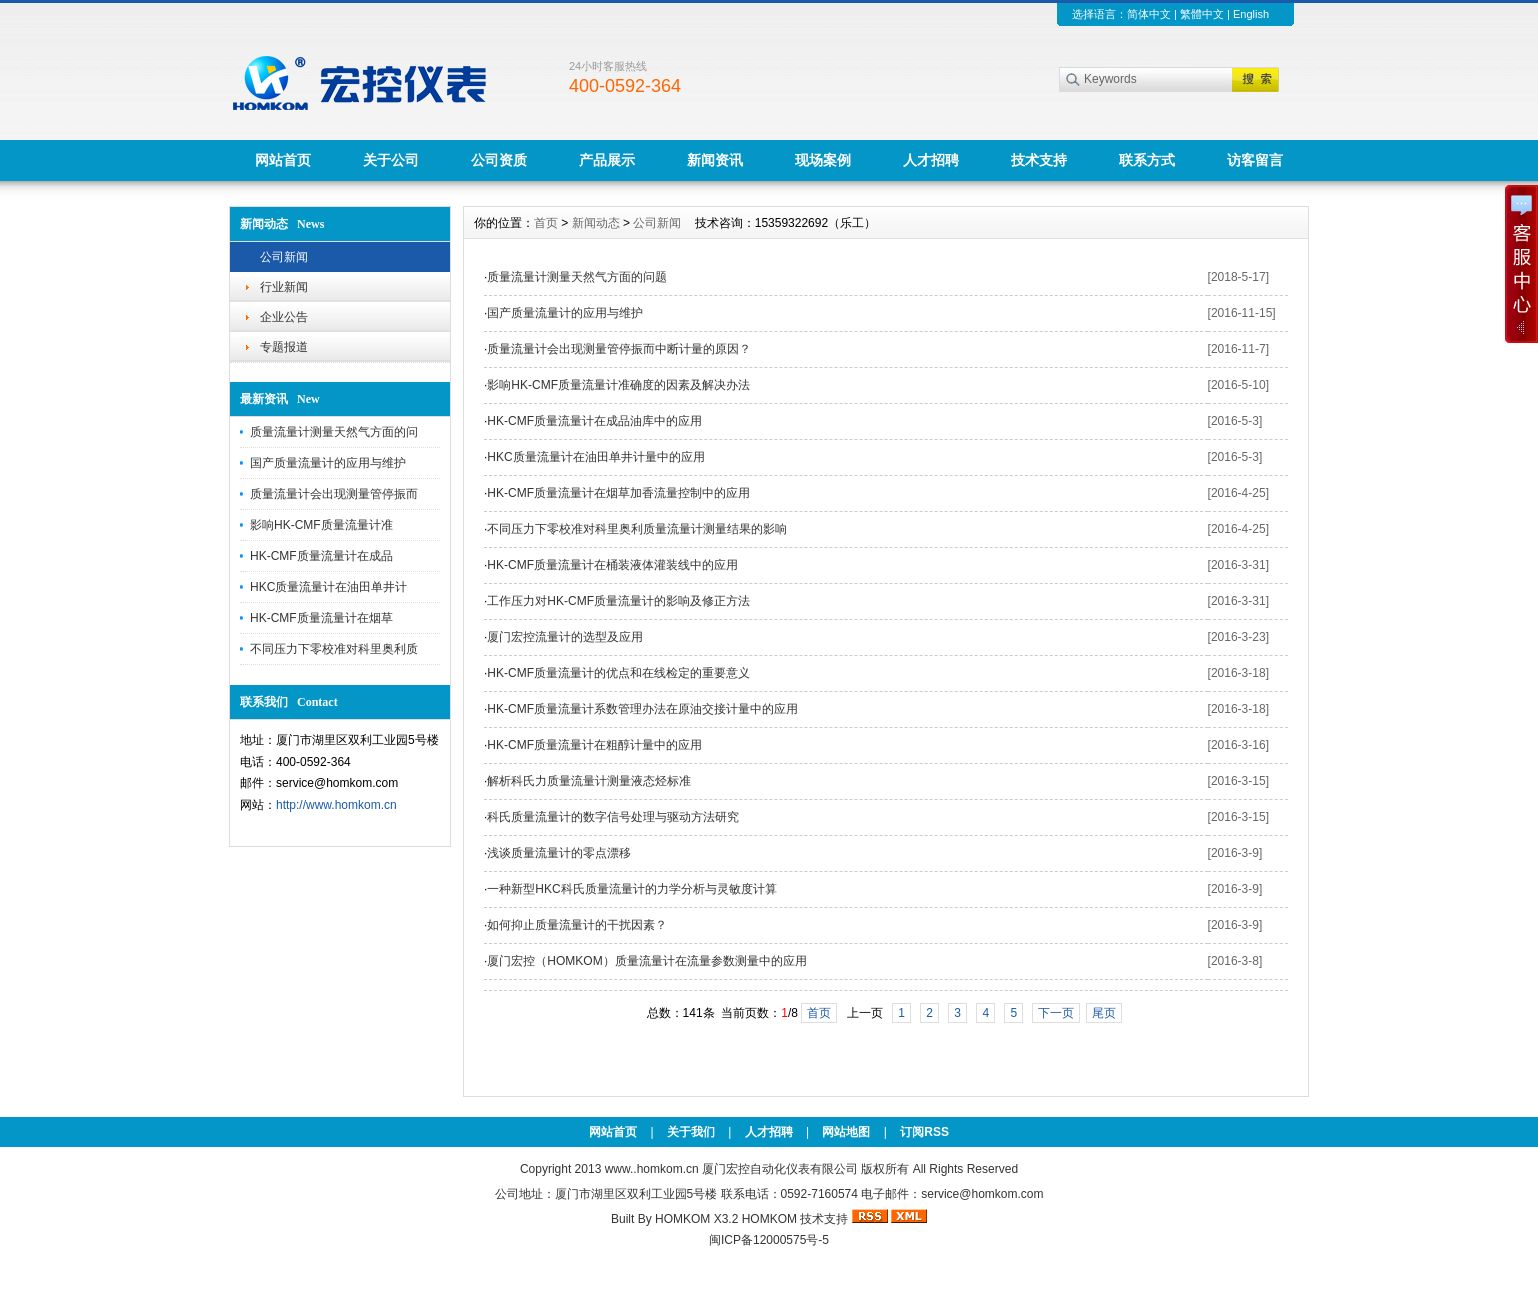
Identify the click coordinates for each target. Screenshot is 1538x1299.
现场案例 (823, 160)
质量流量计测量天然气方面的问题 (577, 277)
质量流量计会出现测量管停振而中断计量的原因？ (619, 349)
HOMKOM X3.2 (696, 1219)
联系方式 (1147, 160)
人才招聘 (931, 160)
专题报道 (284, 347)
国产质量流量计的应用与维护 (328, 463)
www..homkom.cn (652, 1169)
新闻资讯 (715, 160)
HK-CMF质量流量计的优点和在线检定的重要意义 (618, 673)
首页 (546, 223)
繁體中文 (1202, 14)
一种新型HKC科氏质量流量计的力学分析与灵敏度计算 (631, 889)
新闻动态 (596, 223)
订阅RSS (924, 1132)
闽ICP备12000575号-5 (769, 1240)
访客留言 (1255, 160)
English (1251, 14)
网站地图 (846, 1132)
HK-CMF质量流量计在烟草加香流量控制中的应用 (618, 493)
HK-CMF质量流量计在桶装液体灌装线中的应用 (612, 565)
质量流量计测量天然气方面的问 (334, 432)
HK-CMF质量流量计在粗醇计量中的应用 (594, 745)
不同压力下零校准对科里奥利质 (334, 649)
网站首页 (283, 160)
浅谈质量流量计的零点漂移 (559, 853)
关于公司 (391, 160)
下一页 (1056, 1013)
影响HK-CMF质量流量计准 (321, 525)
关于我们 (691, 1132)
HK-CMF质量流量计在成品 (321, 556)
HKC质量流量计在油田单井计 (328, 587)
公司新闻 (284, 257)
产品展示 (607, 160)
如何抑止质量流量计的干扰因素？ (577, 925)
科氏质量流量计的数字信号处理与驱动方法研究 (613, 817)
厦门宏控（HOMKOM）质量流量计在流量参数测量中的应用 (646, 961)
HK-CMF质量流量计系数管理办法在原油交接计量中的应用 (642, 709)
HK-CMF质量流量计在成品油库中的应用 (594, 421)
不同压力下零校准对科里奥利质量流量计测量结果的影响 (637, 529)
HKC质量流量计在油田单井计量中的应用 (595, 457)
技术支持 (1039, 160)
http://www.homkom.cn (336, 805)
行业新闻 (284, 287)
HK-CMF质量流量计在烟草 (321, 618)
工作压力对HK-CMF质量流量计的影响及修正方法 (618, 601)
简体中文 (1149, 14)
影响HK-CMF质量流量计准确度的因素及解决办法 (618, 385)
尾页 (1104, 1013)
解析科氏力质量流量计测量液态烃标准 (589, 781)
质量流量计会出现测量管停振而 (334, 494)
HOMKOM (769, 1219)
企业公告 (284, 317)
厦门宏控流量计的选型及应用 (565, 637)
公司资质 (499, 160)
